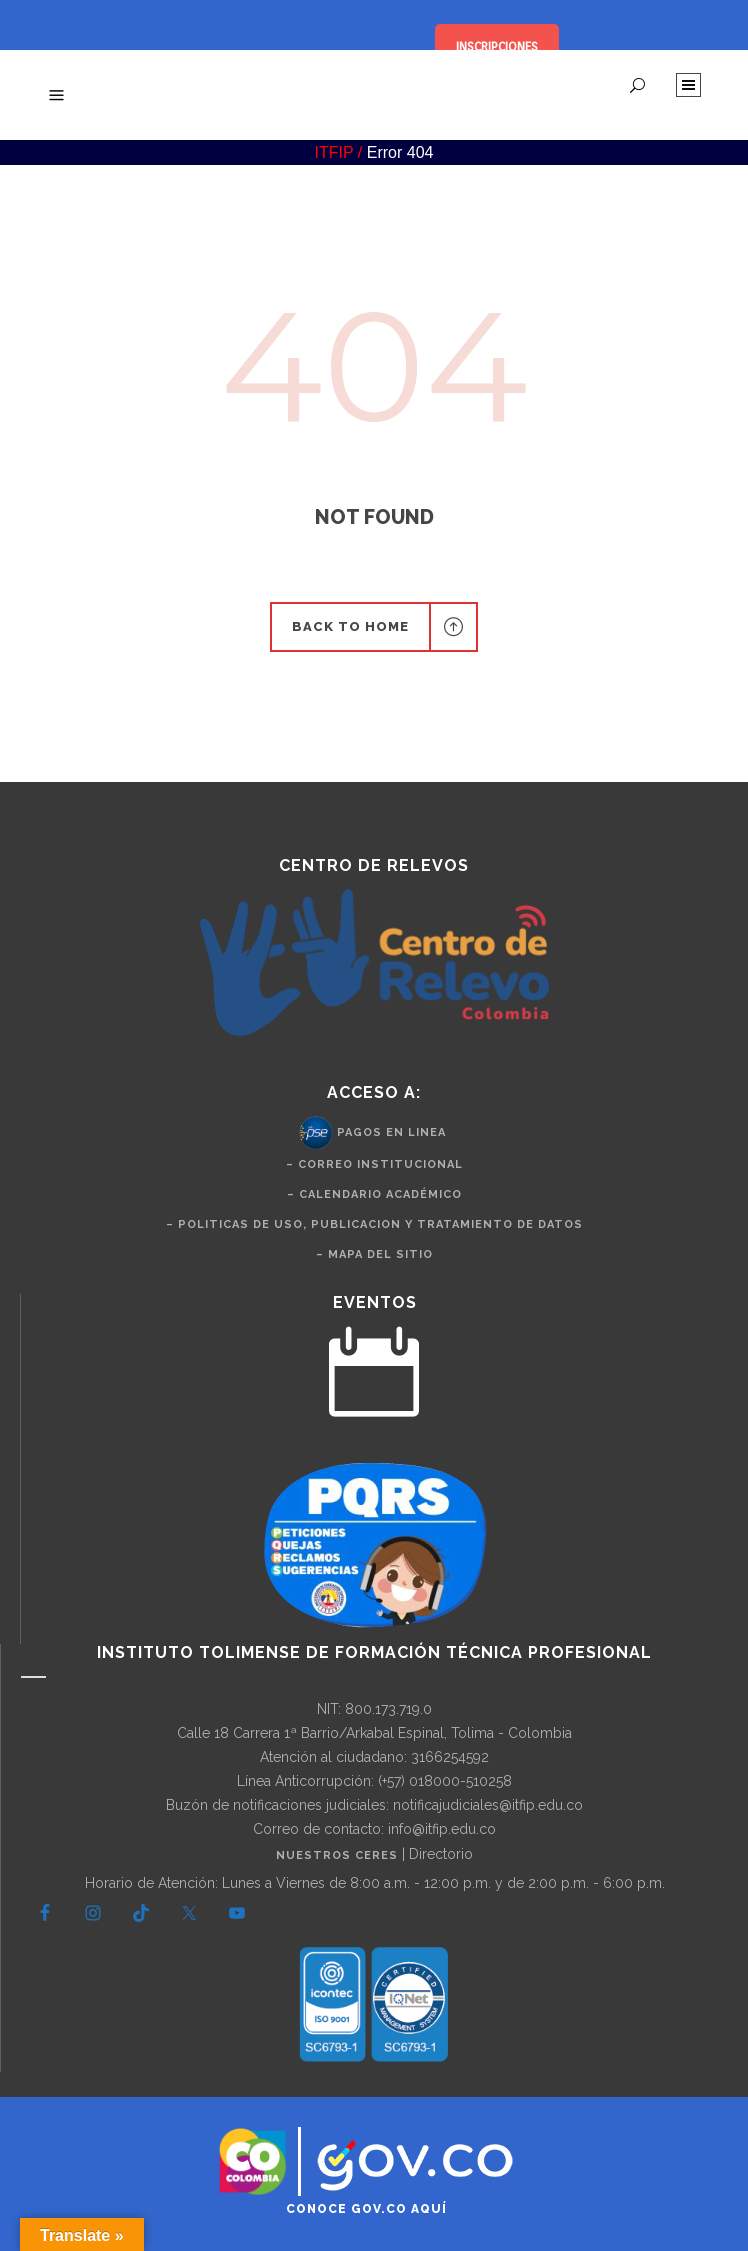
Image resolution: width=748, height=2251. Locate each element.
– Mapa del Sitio (374, 1254)
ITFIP (334, 152)
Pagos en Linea (391, 1132)
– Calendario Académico (374, 1194)
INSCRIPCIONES (497, 46)
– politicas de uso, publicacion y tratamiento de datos (374, 1224)
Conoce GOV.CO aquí (366, 2209)
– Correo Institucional (374, 1164)
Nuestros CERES (339, 1855)
